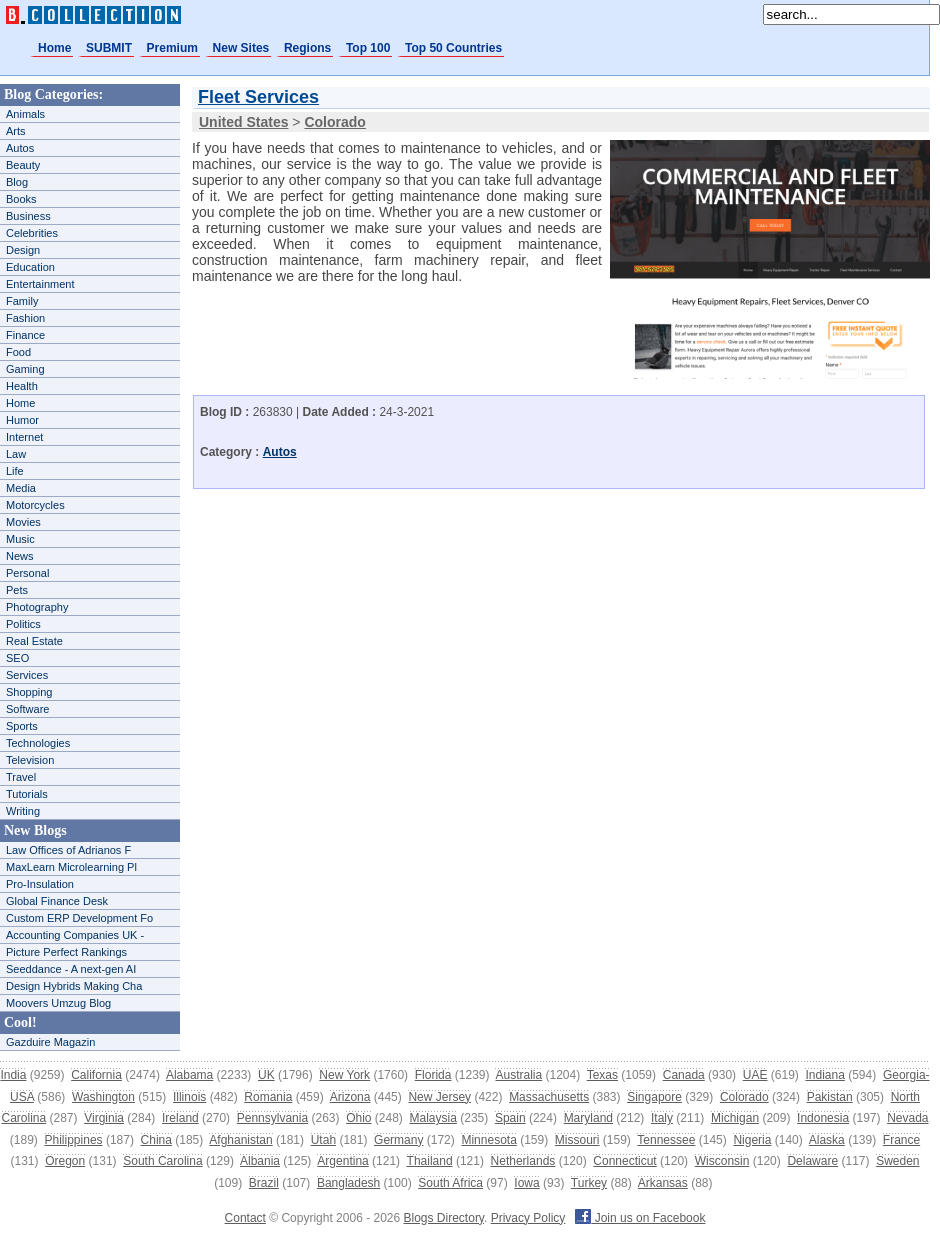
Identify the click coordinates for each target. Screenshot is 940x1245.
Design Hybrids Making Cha (74, 986)
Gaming (25, 369)
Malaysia (433, 1118)
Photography (37, 607)
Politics (23, 624)
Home (54, 48)
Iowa (526, 1183)
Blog (17, 182)
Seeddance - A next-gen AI (71, 969)
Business (28, 216)
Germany (398, 1140)
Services (27, 675)
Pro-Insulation (40, 884)
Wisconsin (722, 1161)
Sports (22, 726)
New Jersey (439, 1097)
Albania (260, 1161)
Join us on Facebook (640, 1218)
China (156, 1140)
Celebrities (32, 233)
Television (30, 760)
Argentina (342, 1161)
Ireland (180, 1118)
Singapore (654, 1097)
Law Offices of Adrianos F (68, 850)
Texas (602, 1075)
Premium (172, 48)
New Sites (241, 48)
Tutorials (27, 794)
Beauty (23, 165)
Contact (245, 1218)
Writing (23, 811)
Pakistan (830, 1097)
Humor (22, 420)
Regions (307, 48)
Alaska (827, 1140)
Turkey (589, 1183)
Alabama (189, 1075)
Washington (103, 1097)
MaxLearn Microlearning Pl (71, 867)
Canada (684, 1075)
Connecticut (624, 1161)
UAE (755, 1075)
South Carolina (162, 1161)
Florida (433, 1075)
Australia (518, 1075)
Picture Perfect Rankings (66, 952)
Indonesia (823, 1118)
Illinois (189, 1097)
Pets (17, 590)
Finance (25, 335)
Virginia (104, 1118)
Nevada (907, 1118)
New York (344, 1075)
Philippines (74, 1140)
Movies (23, 522)
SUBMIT (109, 48)
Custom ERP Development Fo (79, 918)
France (901, 1140)
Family (22, 301)
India (13, 1075)
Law (16, 454)
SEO (17, 658)
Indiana (824, 1075)
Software (27, 709)
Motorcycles (35, 505)
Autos (20, 148)
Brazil (264, 1183)
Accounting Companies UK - (75, 935)
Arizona (350, 1097)
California (96, 1075)
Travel (21, 777)
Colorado (744, 1097)
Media (21, 488)
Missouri (577, 1140)
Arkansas (663, 1183)
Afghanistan (240, 1140)
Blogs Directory (444, 1218)
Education (30, 267)
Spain (510, 1118)
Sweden (897, 1161)
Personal (27, 573)
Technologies (38, 743)
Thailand (430, 1161)
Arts (16, 131)
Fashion (25, 318)
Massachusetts (549, 1097)
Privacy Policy (528, 1218)
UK (266, 1075)
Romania (268, 1097)
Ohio (358, 1118)
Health (22, 386)
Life (15, 471)
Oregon (65, 1161)
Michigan (735, 1118)
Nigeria (752, 1140)
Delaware (812, 1161)
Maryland (588, 1118)
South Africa (450, 1183)
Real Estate (34, 641)
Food (18, 352)
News (20, 556)
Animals (25, 114)
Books (21, 199)
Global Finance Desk (57, 901)
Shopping (29, 692)
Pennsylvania (272, 1118)
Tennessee (666, 1140)
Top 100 (368, 48)
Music (20, 539)
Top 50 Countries (453, 48)
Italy (662, 1118)
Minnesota (488, 1140)
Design (23, 250)
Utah (323, 1140)
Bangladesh (348, 1183)
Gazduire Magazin (50, 1042)
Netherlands (523, 1161)
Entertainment (40, 284)
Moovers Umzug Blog (58, 1003)
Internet (24, 437)
